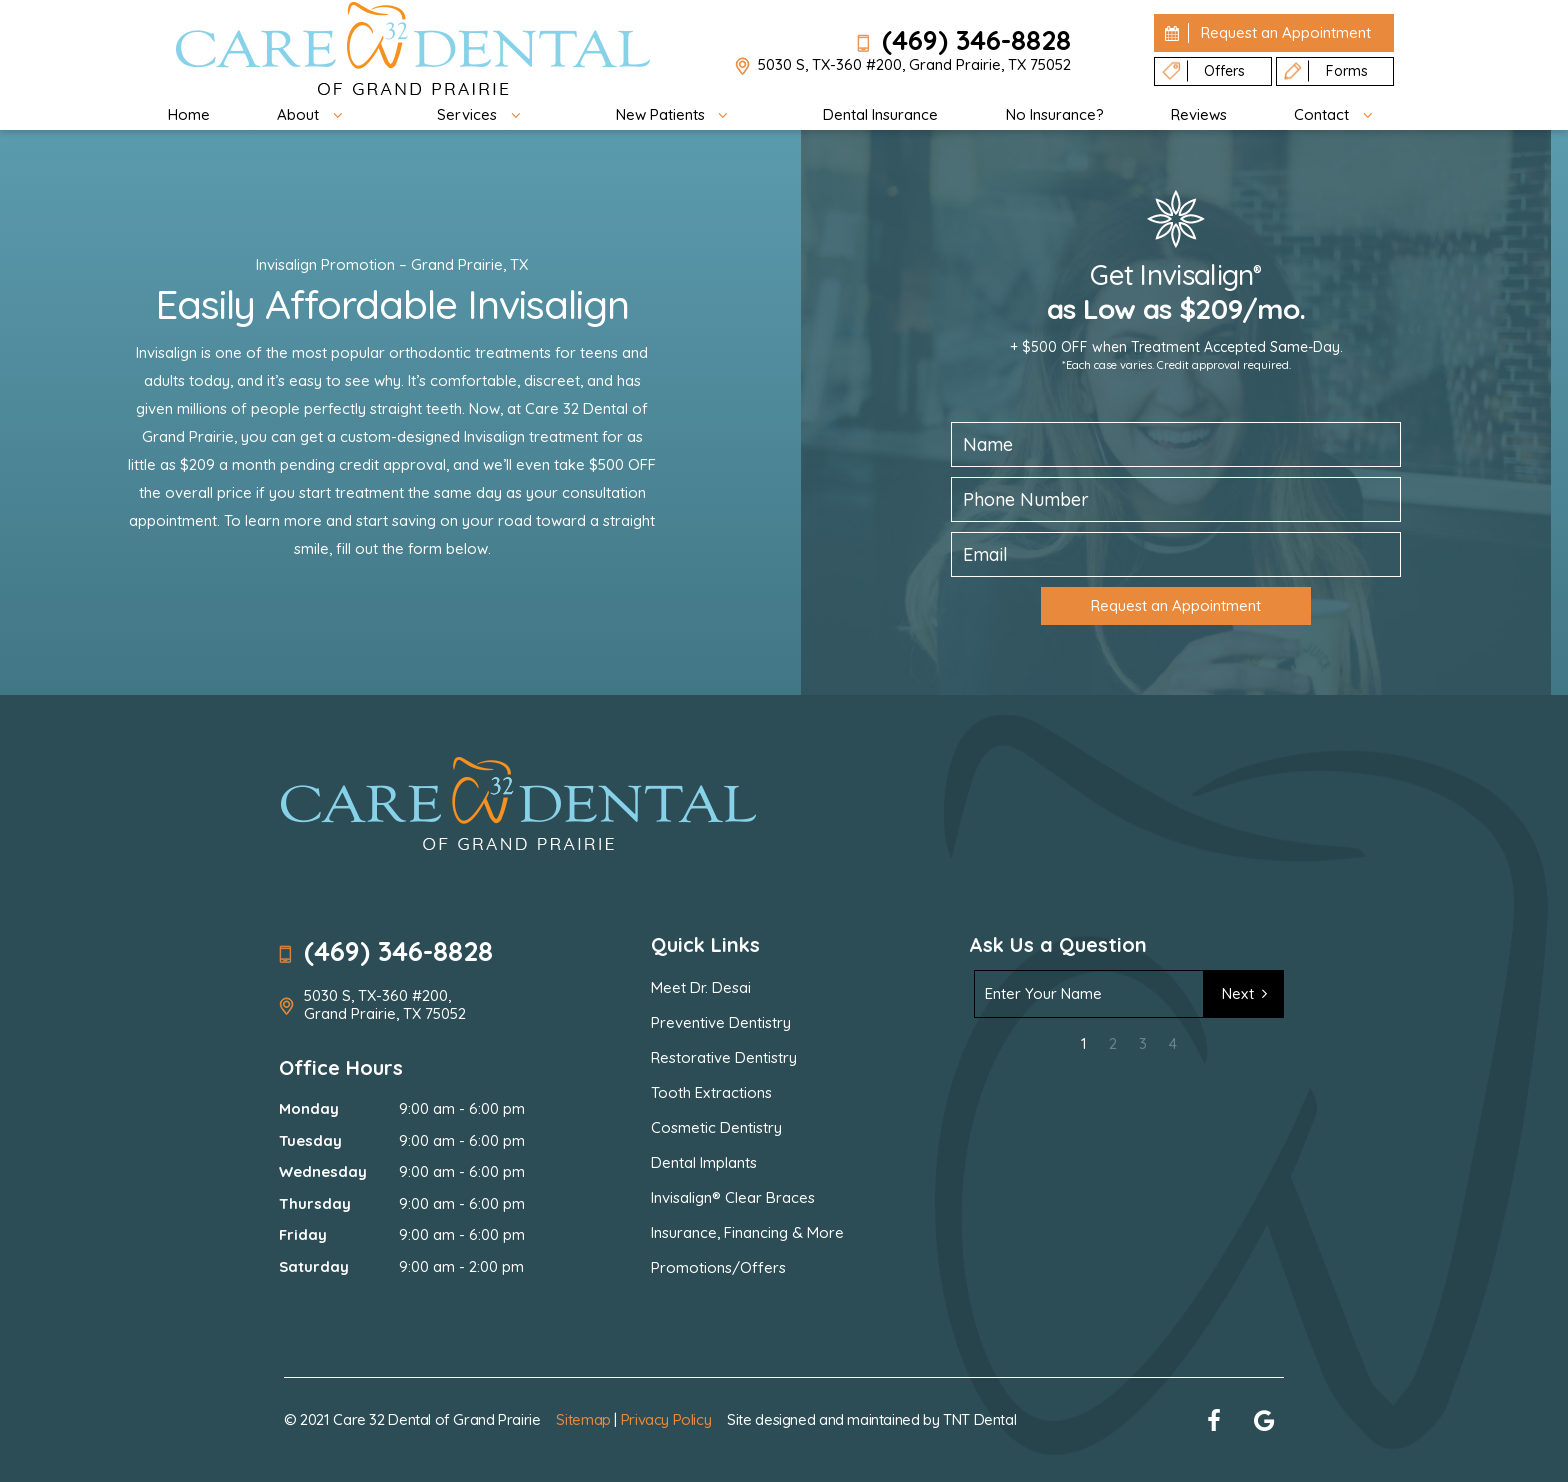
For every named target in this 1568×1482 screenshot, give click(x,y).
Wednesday (323, 1171)
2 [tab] (1113, 1043)
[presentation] (1121, 1103)
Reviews (1199, 114)
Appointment (1265, 33)
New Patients (679, 114)
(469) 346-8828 (386, 951)
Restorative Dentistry (724, 1057)
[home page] (413, 50)
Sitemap (583, 1419)
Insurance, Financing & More (747, 1232)
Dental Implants (704, 1162)
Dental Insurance (880, 114)
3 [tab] (1143, 1043)
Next (1248, 993)
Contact (1340, 114)
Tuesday (310, 1140)
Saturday (314, 1266)
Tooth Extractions (711, 1092)
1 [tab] (1084, 1043)
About (316, 114)
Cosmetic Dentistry (716, 1127)
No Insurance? (1055, 114)
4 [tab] (1173, 1043)
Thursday (315, 1203)
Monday (309, 1108)
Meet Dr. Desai (701, 987)
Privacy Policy (666, 1419)
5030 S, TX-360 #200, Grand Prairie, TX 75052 (903, 66)
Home (189, 114)
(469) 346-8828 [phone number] (964, 40)
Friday (303, 1234)
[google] (1264, 1420)
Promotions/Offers (718, 1267)
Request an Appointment (1176, 605)
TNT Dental (979, 1419)
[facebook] (1214, 1420)
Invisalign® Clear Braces (733, 1197)
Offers (1202, 71)
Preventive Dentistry (721, 1022)
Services (485, 114)
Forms (1325, 71)
